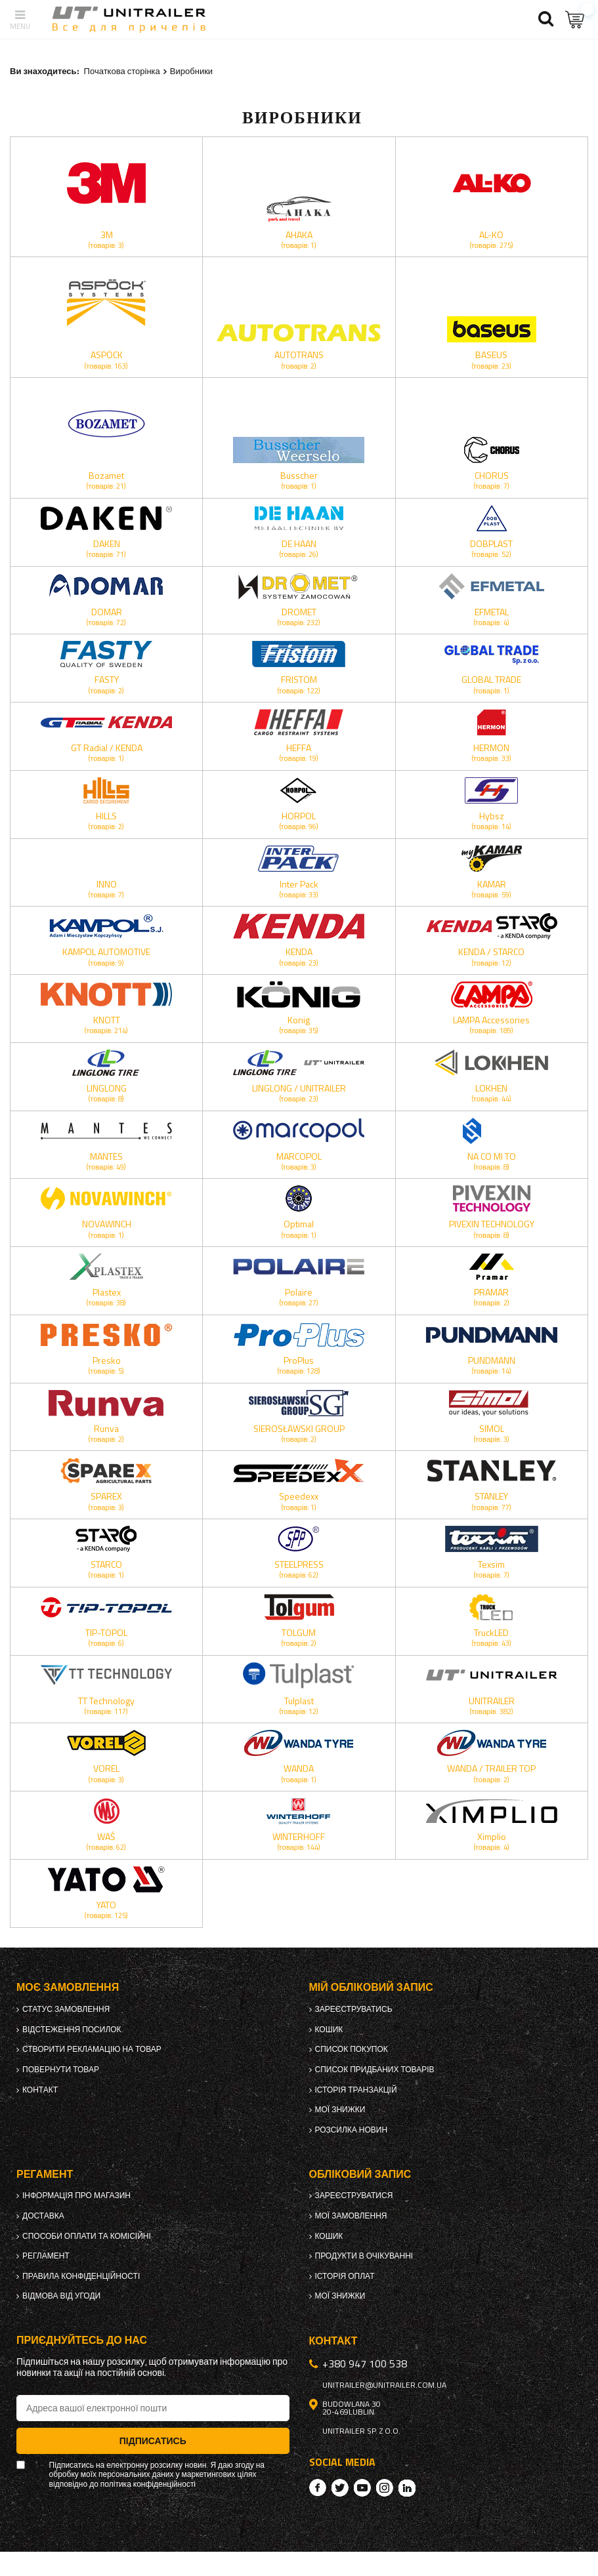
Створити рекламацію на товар (91, 2049)
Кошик (329, 2030)
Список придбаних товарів (375, 2070)
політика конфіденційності (148, 2484)
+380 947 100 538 (364, 2363)
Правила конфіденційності (81, 2276)
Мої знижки (340, 2110)
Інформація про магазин (76, 2195)
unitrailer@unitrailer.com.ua (384, 2385)
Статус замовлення (66, 2009)
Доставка (43, 2216)
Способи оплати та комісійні (86, 2236)
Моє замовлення (67, 1987)
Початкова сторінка (122, 70)
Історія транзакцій (356, 2090)
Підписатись (152, 2440)
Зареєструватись (354, 2009)
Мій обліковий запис (371, 1987)
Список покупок (351, 2049)
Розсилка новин (351, 2130)
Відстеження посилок (71, 2030)
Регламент (46, 2256)
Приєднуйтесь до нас (81, 2340)
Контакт (40, 2090)
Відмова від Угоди (61, 2296)
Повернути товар (60, 2070)
